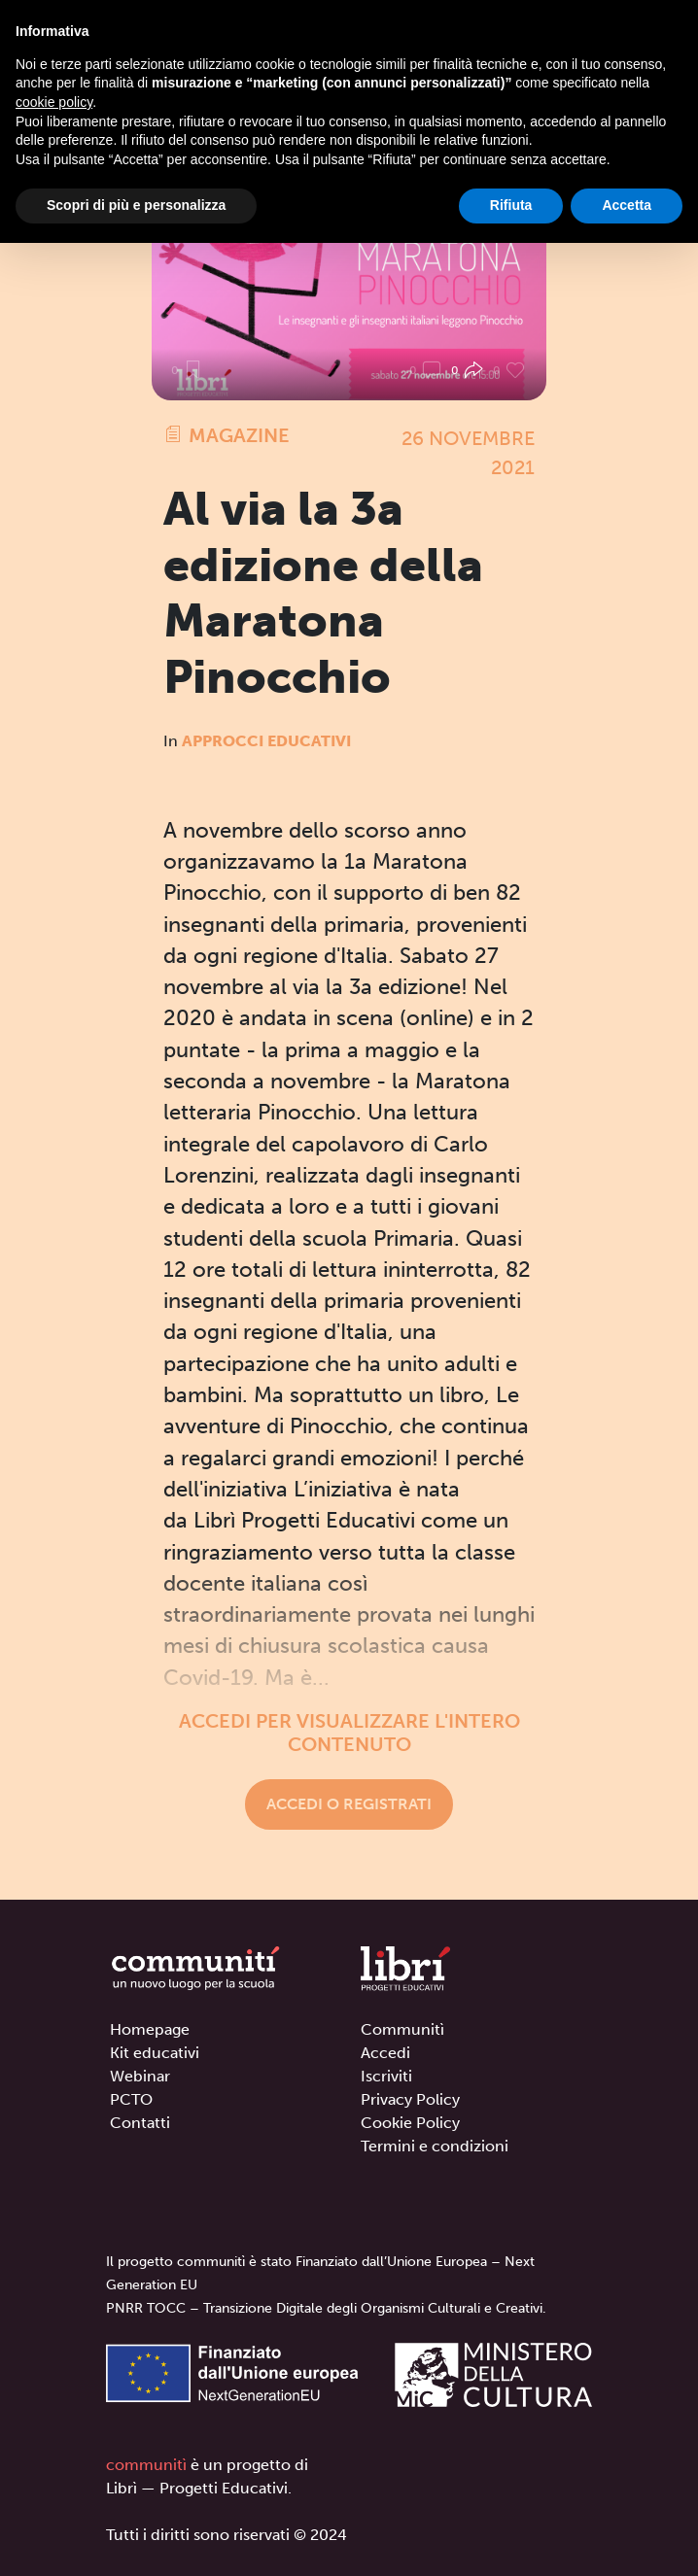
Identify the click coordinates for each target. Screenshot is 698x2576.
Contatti (140, 2122)
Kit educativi (154, 2053)
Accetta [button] (626, 205)
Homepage (150, 2029)
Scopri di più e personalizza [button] (136, 205)
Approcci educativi (266, 741)
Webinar (140, 2076)
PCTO (131, 2099)
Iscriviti (386, 2076)
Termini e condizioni (434, 2146)
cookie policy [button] (54, 102)
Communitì (402, 2029)
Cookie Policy (410, 2122)
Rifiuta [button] (511, 205)
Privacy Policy (410, 2099)
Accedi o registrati (349, 1804)
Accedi (385, 2053)
